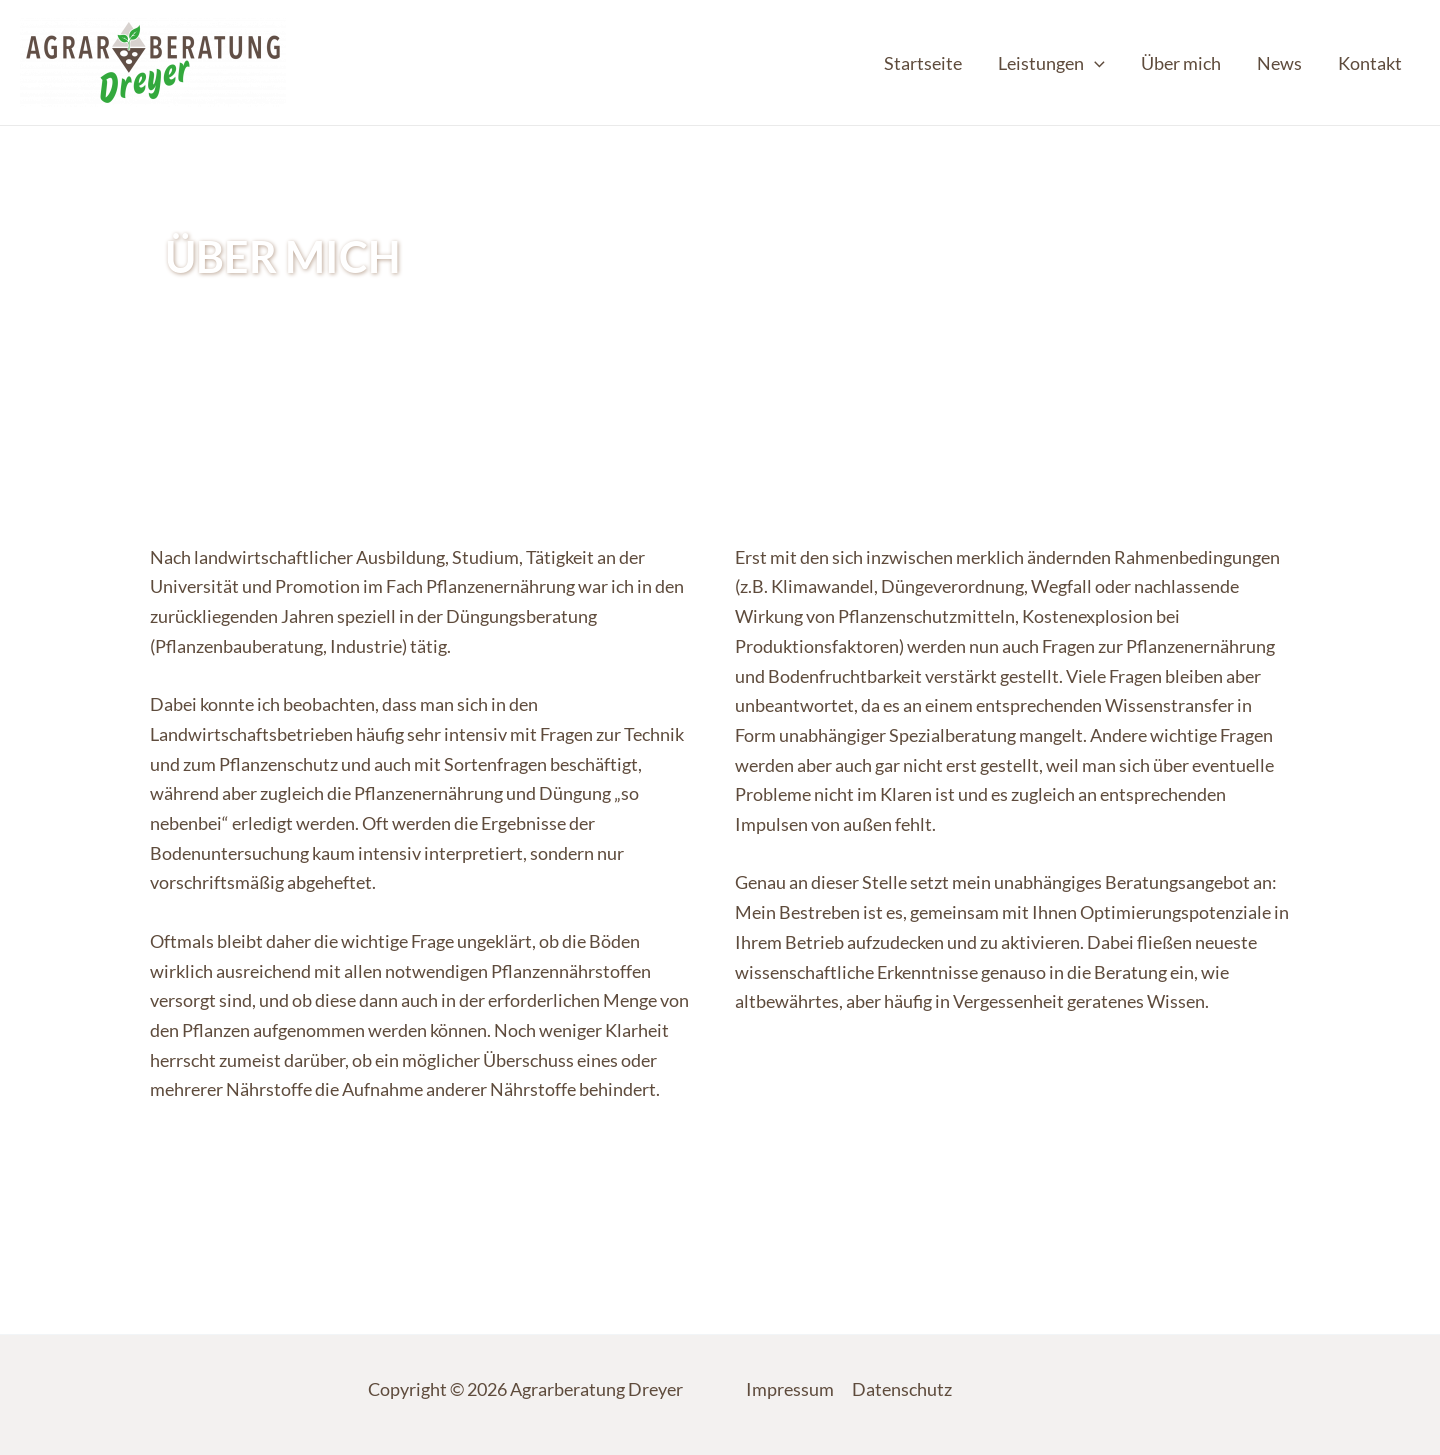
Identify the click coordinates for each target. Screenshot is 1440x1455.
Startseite (923, 63)
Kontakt (1370, 63)
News (1279, 63)
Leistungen (1051, 63)
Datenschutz (902, 1389)
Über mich (1181, 63)
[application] (1094, 63)
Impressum (790, 1389)
